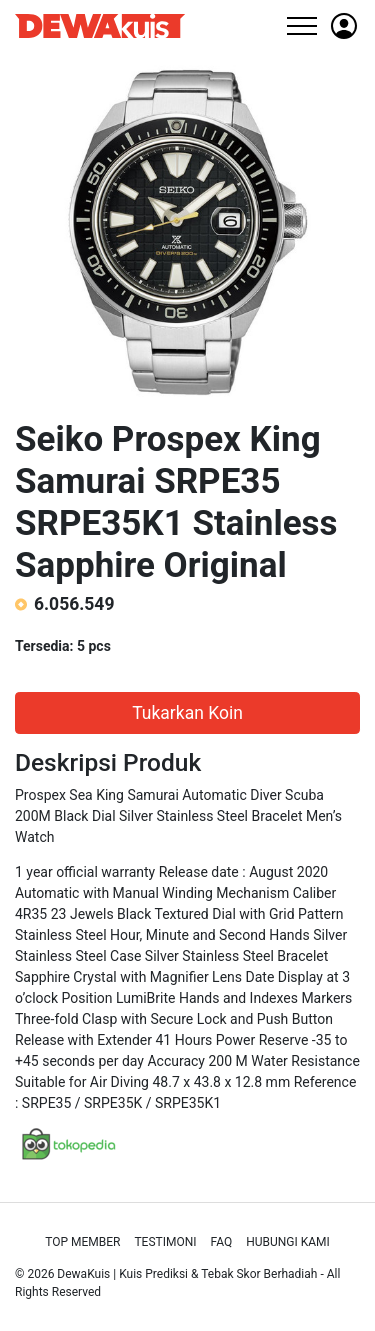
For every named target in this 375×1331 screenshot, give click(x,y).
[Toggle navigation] (301, 25)
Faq (222, 1242)
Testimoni (165, 1242)
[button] (344, 26)
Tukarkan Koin (187, 713)
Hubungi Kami (288, 1242)
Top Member (82, 1242)
